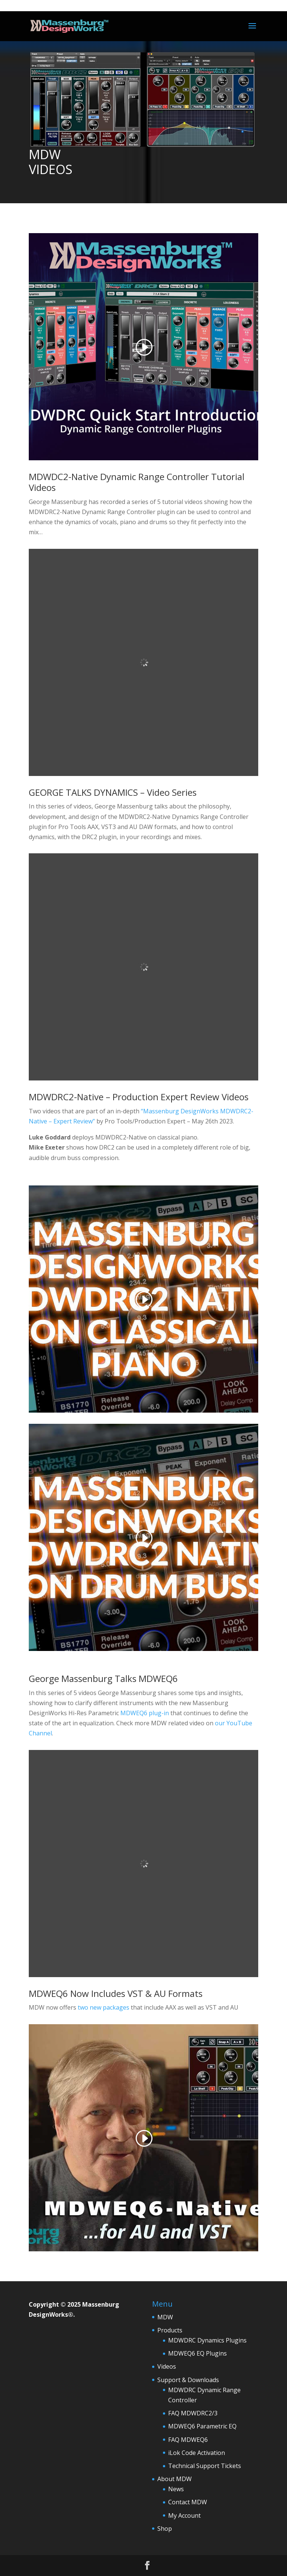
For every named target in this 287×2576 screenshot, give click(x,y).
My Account (184, 2515)
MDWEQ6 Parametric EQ (202, 2426)
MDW (165, 2317)
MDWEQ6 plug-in (144, 1713)
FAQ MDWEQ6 (188, 2440)
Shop (164, 2528)
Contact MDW (187, 2502)
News (176, 2489)
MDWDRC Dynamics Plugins (207, 2340)
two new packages (103, 2007)
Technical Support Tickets (204, 2466)
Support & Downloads (188, 2380)
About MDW (174, 2479)
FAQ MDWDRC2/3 (192, 2413)
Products (169, 2330)
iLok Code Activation (196, 2453)
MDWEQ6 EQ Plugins (197, 2353)
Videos (166, 2366)
